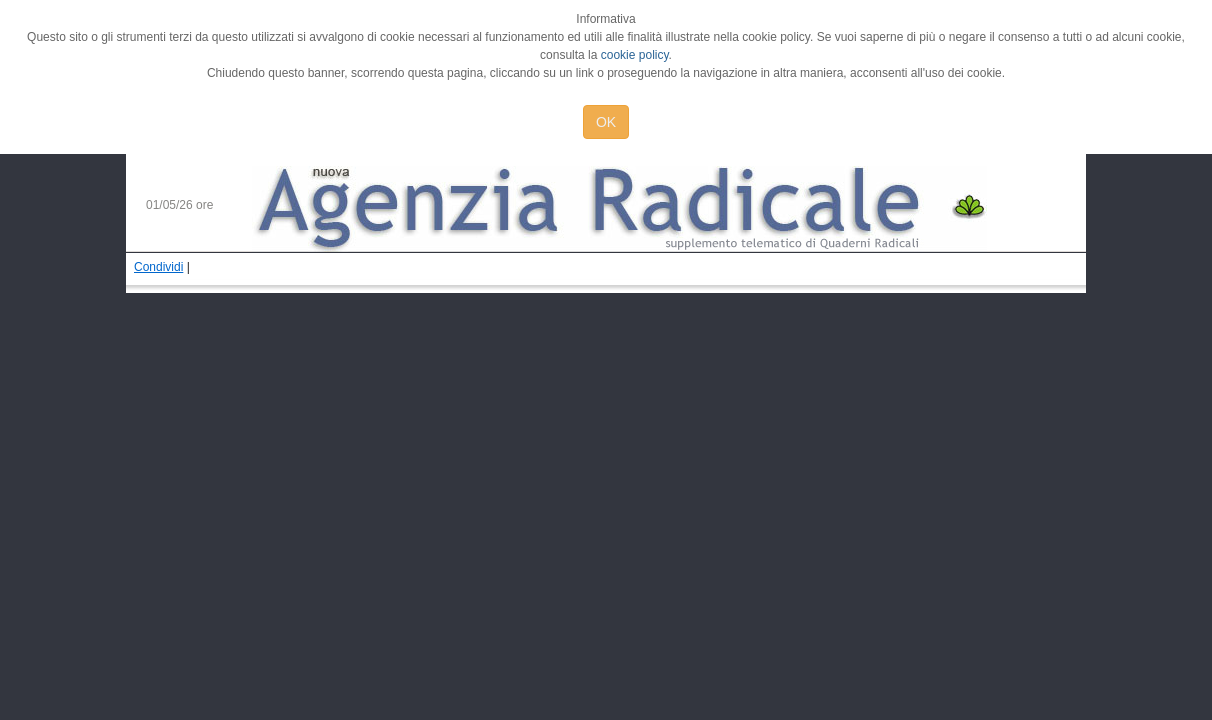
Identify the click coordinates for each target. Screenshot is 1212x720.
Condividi (158, 267)
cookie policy (635, 55)
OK (606, 122)
